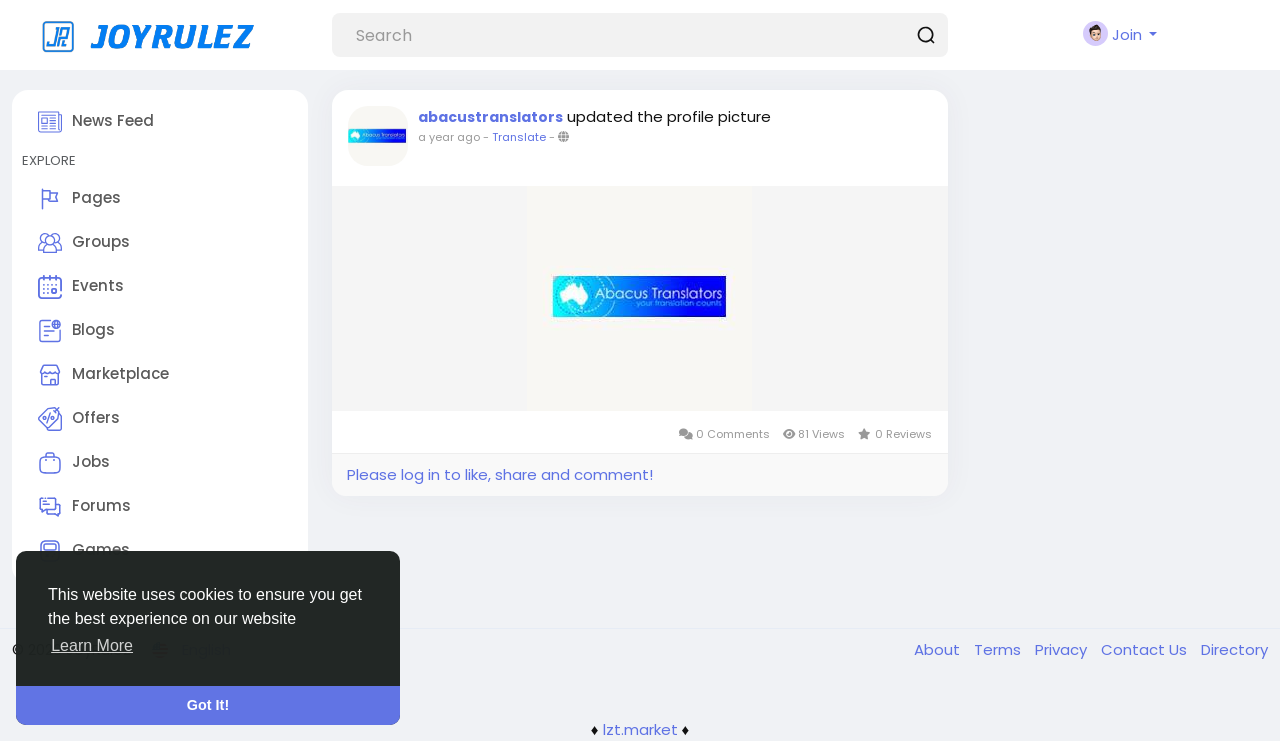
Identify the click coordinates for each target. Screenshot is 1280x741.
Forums (84, 507)
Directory (1234, 649)
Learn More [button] (92, 645)
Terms (999, 649)
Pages (79, 199)
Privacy (1063, 649)
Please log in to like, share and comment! (500, 474)
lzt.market (640, 729)
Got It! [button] (208, 705)
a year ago (449, 137)
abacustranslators (490, 117)
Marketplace (103, 375)
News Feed (96, 122)
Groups (84, 243)
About (939, 649)
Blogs (76, 331)
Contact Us (1146, 649)
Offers (79, 419)
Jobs (74, 463)
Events (81, 287)
